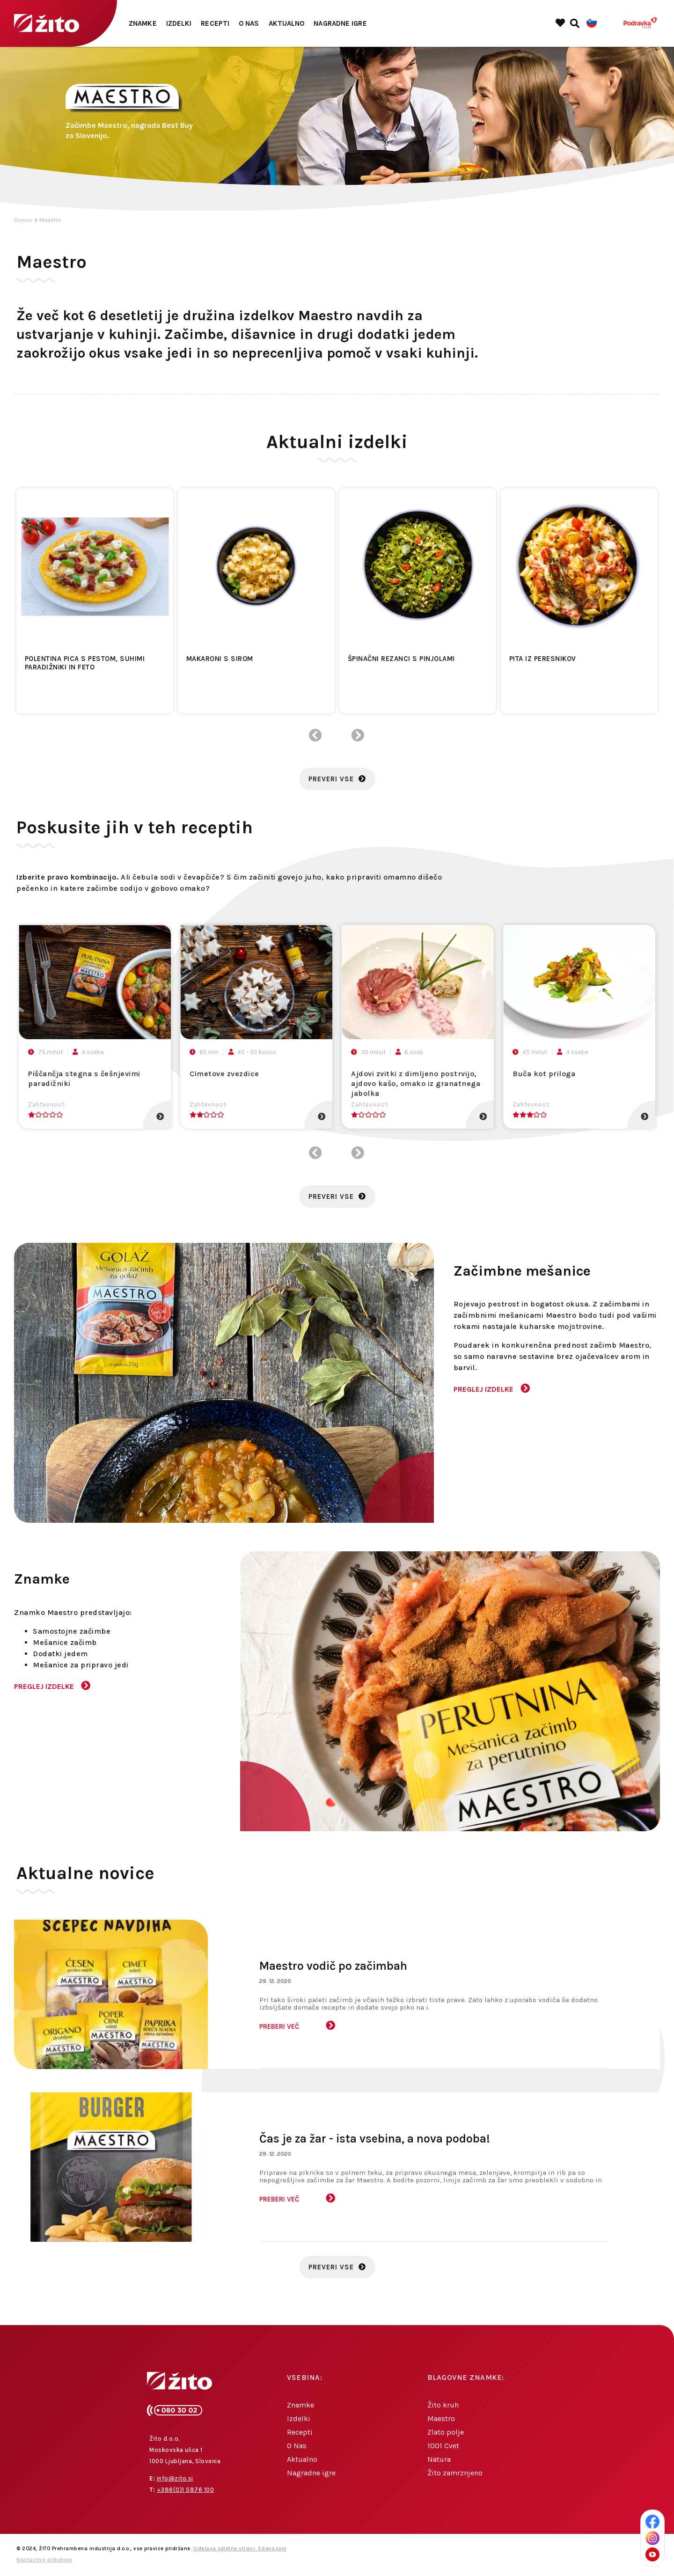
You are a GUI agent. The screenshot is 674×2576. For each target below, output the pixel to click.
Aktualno (287, 23)
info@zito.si (175, 2478)
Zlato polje (445, 2432)
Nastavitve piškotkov (44, 2560)
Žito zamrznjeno (455, 2472)
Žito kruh (443, 2404)
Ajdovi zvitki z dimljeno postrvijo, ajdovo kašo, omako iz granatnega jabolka (415, 1083)
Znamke (143, 23)
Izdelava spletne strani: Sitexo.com (240, 2549)
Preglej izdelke (483, 1389)
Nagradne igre (340, 23)
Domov (23, 220)
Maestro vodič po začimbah (333, 1966)
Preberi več (279, 2026)
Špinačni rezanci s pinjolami (401, 658)
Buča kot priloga (544, 1073)
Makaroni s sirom (219, 658)
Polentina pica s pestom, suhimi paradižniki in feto (85, 662)
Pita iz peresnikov (542, 658)
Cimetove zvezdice (224, 1073)
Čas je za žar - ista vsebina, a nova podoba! (374, 2138)
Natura (439, 2459)
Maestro (50, 220)
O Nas (249, 23)
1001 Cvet (443, 2445)
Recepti (215, 23)
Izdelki (179, 23)
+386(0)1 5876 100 (185, 2489)
